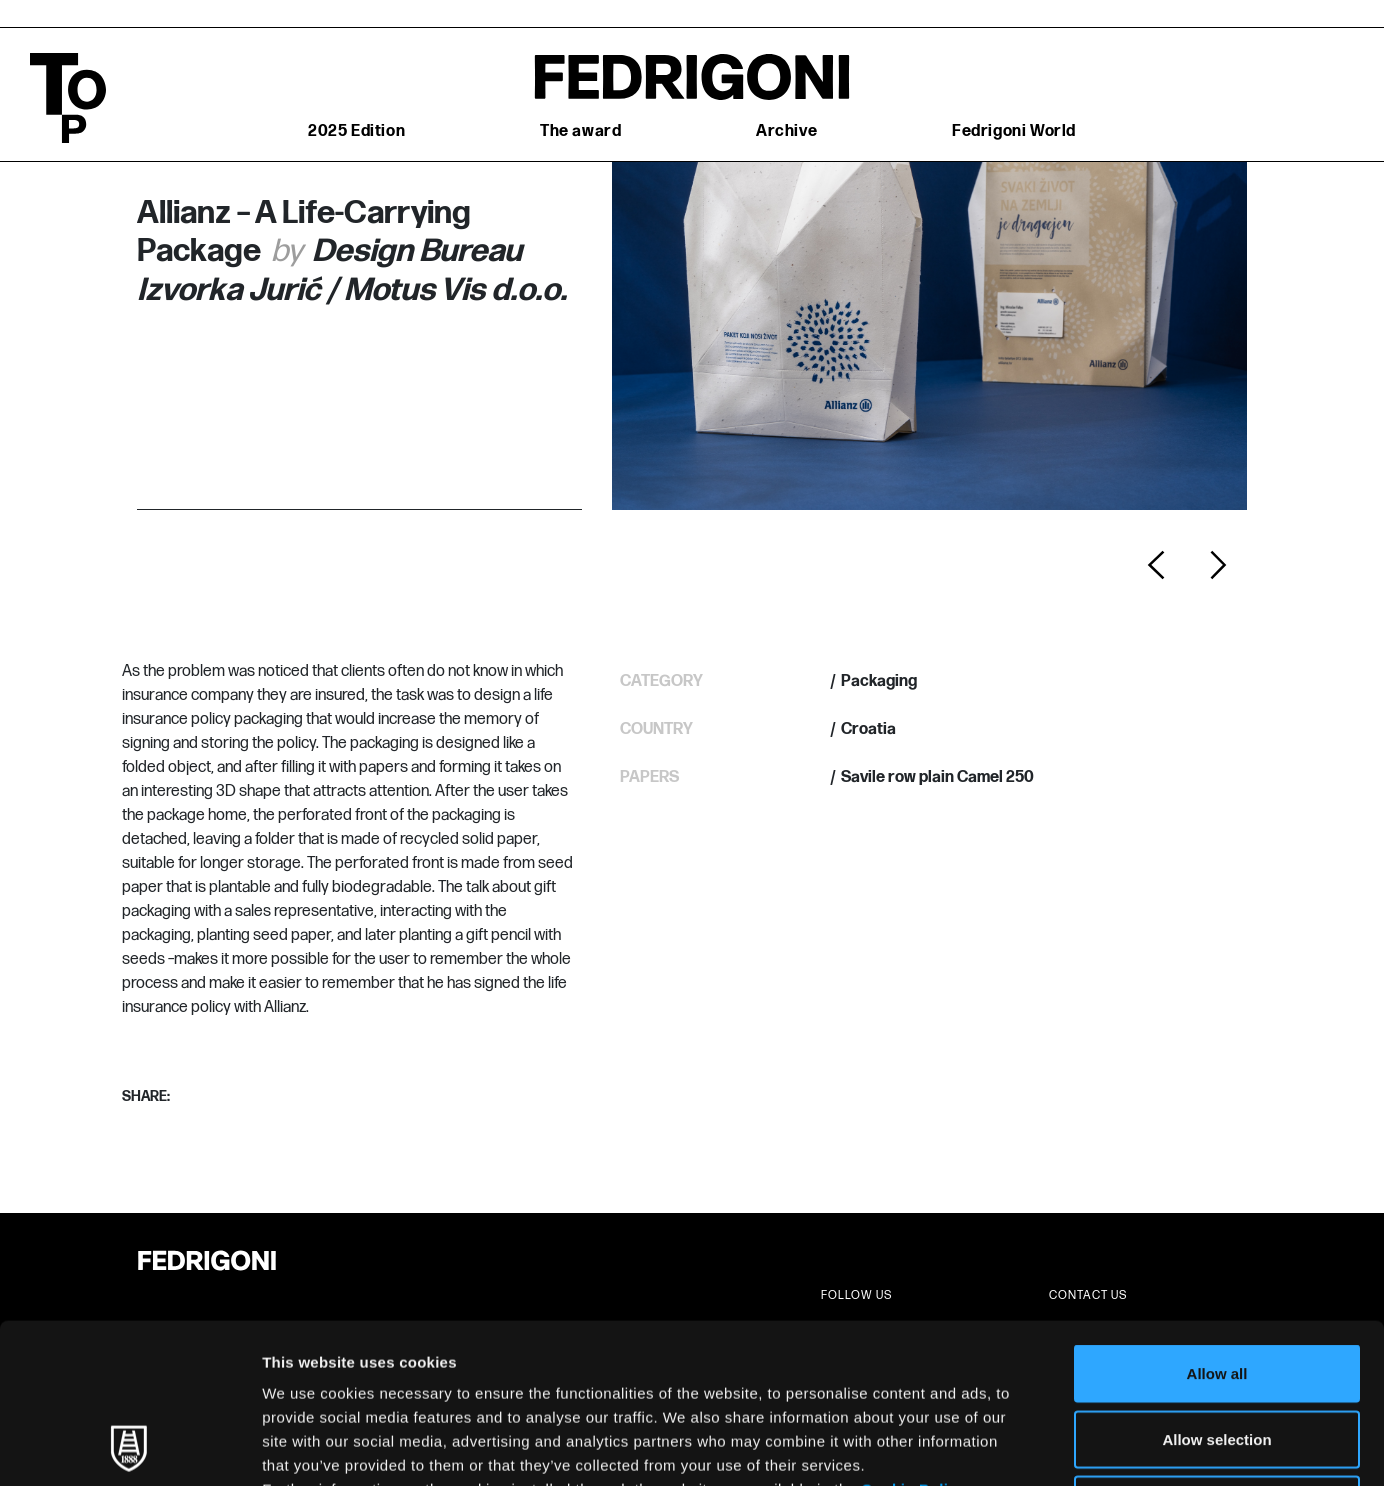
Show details (1049, 1446)
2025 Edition (356, 131)
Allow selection (1216, 1289)
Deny (1217, 1354)
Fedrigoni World (1014, 131)
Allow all (1217, 1223)
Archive (786, 131)
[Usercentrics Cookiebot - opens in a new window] (129, 1447)
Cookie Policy (913, 1339)
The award (580, 131)
